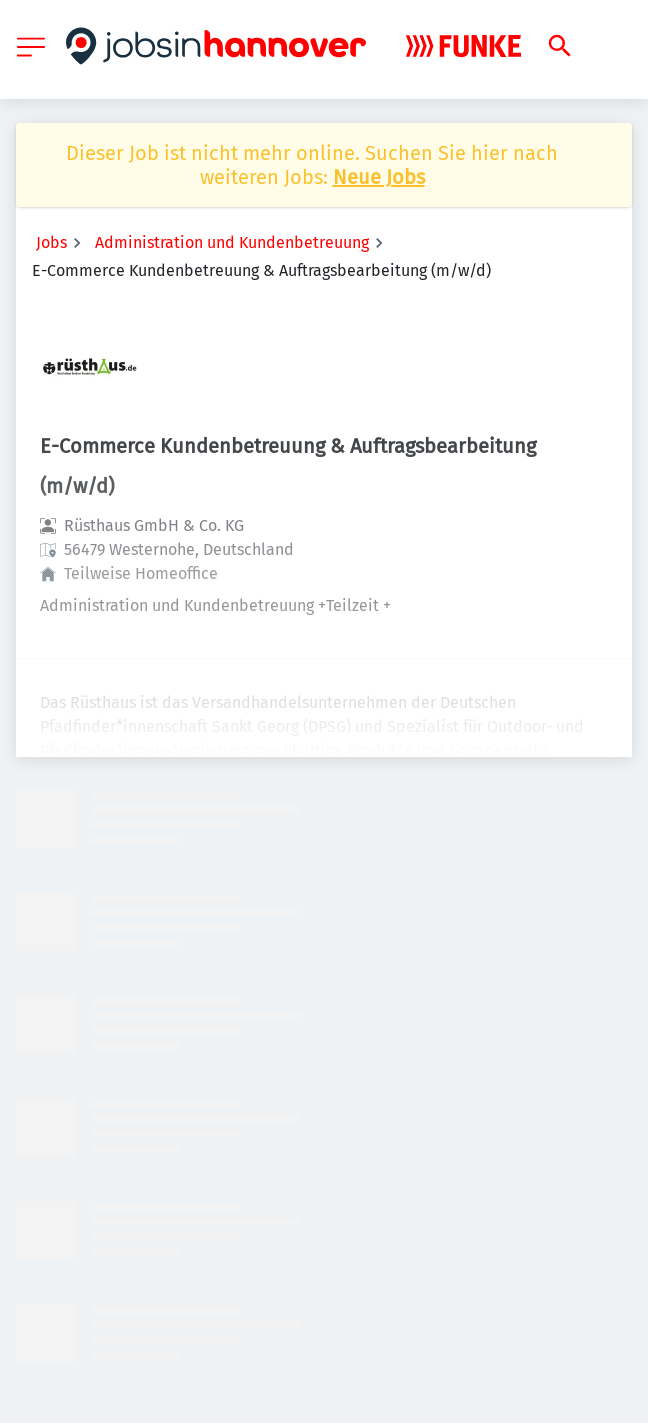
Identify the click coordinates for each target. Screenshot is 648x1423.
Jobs (51, 242)
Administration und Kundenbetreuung (232, 242)
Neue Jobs (379, 177)
